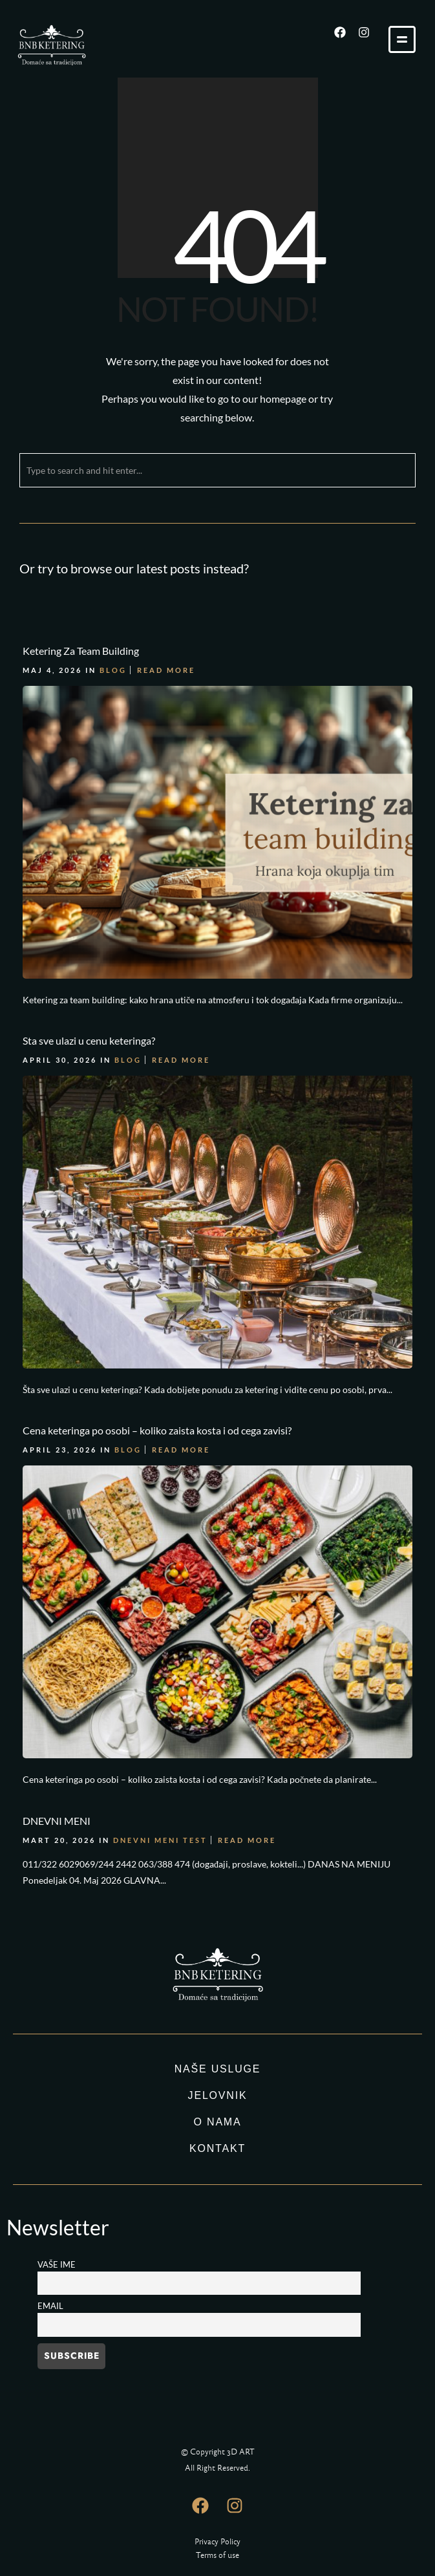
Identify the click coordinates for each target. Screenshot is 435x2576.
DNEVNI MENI (56, 1821)
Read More (166, 670)
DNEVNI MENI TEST (160, 1840)
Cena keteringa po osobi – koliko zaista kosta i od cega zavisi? (157, 1430)
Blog (113, 670)
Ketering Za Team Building (81, 650)
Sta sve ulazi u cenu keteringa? (89, 1040)
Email (50, 2306)
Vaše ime (56, 2265)
